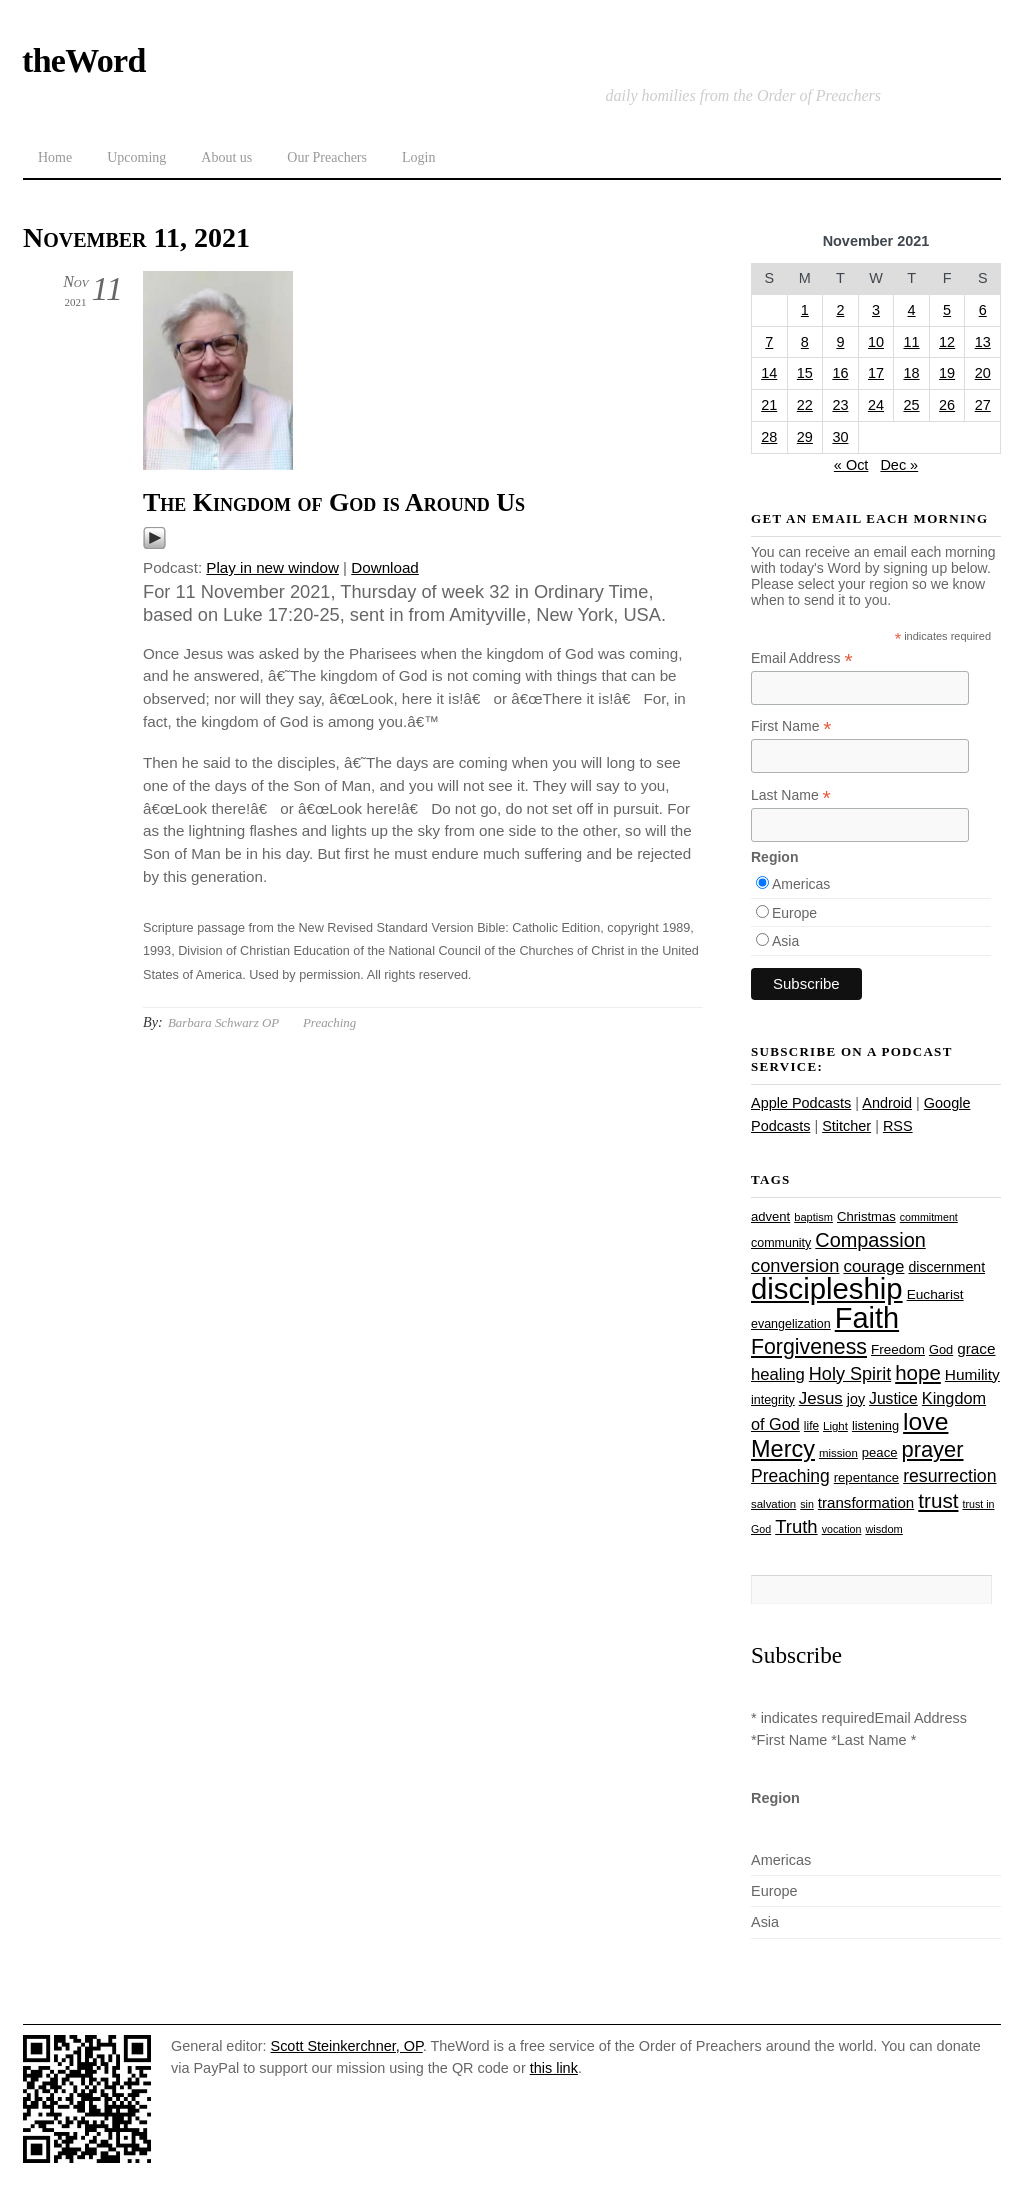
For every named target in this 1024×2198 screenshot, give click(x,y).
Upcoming (136, 157)
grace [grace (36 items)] (976, 1348)
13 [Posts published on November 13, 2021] (983, 342)
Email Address (802, 658)
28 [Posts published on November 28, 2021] (769, 437)
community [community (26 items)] (781, 1243)
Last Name (791, 795)
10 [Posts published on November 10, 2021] (876, 342)
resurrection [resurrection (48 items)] (949, 1476)
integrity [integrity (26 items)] (773, 1400)
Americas (801, 884)
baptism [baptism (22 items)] (813, 1217)
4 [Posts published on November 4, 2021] (912, 310)
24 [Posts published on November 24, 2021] (876, 405)
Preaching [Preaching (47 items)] (790, 1476)
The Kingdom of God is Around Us (334, 502)
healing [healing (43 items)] (778, 1374)
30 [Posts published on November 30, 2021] (840, 437)
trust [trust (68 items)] (938, 1500)
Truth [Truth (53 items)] (796, 1526)
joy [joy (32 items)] (856, 1399)
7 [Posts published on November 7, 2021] (769, 342)
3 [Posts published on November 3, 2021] (876, 310)
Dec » (899, 465)
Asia (785, 941)
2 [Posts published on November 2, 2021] (840, 310)
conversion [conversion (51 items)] (795, 1265)
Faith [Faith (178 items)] (867, 1318)
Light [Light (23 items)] (835, 1426)
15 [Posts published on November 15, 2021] (805, 373)
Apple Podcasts (801, 1103)
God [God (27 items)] (941, 1349)
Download (385, 567)
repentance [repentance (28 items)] (866, 1477)
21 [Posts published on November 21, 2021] (769, 405)
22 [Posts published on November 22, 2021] (805, 405)
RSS (898, 1126)
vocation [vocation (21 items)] (842, 1529)
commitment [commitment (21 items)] (929, 1217)
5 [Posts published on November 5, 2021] (947, 310)
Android (887, 1103)
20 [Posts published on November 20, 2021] (983, 373)
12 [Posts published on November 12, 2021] (947, 342)
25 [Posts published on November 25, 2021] (912, 405)
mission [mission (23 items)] (838, 1453)
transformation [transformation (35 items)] (866, 1502)
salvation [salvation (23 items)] (773, 1504)
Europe (794, 913)
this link (554, 2068)
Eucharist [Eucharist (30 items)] (935, 1294)
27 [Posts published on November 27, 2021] (983, 405)
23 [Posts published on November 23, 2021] (840, 405)
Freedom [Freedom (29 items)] (898, 1349)
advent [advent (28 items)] (770, 1216)
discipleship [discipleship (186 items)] (827, 1288)
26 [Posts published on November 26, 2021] (947, 405)
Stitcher (846, 1126)
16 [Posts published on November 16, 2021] (840, 373)
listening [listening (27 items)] (875, 1425)
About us (226, 157)
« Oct (851, 465)
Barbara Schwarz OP (223, 1022)
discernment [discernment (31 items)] (946, 1267)
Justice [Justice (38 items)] (893, 1398)
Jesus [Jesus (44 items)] (821, 1398)
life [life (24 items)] (811, 1426)
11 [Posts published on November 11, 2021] (912, 342)
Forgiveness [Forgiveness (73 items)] (809, 1347)
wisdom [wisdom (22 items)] (883, 1529)
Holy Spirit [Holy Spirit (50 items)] (850, 1374)
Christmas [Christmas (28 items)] (866, 1216)
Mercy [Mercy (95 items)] (783, 1449)
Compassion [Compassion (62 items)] (870, 1240)
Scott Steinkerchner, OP (347, 2046)
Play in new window (272, 567)
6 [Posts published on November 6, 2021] (983, 310)
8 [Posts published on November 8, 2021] (805, 342)
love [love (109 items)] (925, 1421)
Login (418, 157)
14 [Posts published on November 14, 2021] (769, 373)
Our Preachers (327, 157)
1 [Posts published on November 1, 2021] (805, 310)
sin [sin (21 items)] (807, 1504)
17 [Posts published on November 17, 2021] (876, 373)
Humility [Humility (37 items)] (972, 1374)
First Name (791, 726)
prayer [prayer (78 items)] (932, 1449)
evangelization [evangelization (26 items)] (791, 1324)
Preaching (329, 1022)
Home (55, 157)
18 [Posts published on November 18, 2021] (912, 373)
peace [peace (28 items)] (880, 1452)
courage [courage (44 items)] (873, 1266)
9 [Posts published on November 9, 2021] (840, 342)
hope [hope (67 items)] (918, 1372)
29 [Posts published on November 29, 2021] (805, 437)
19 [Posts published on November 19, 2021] (947, 373)
